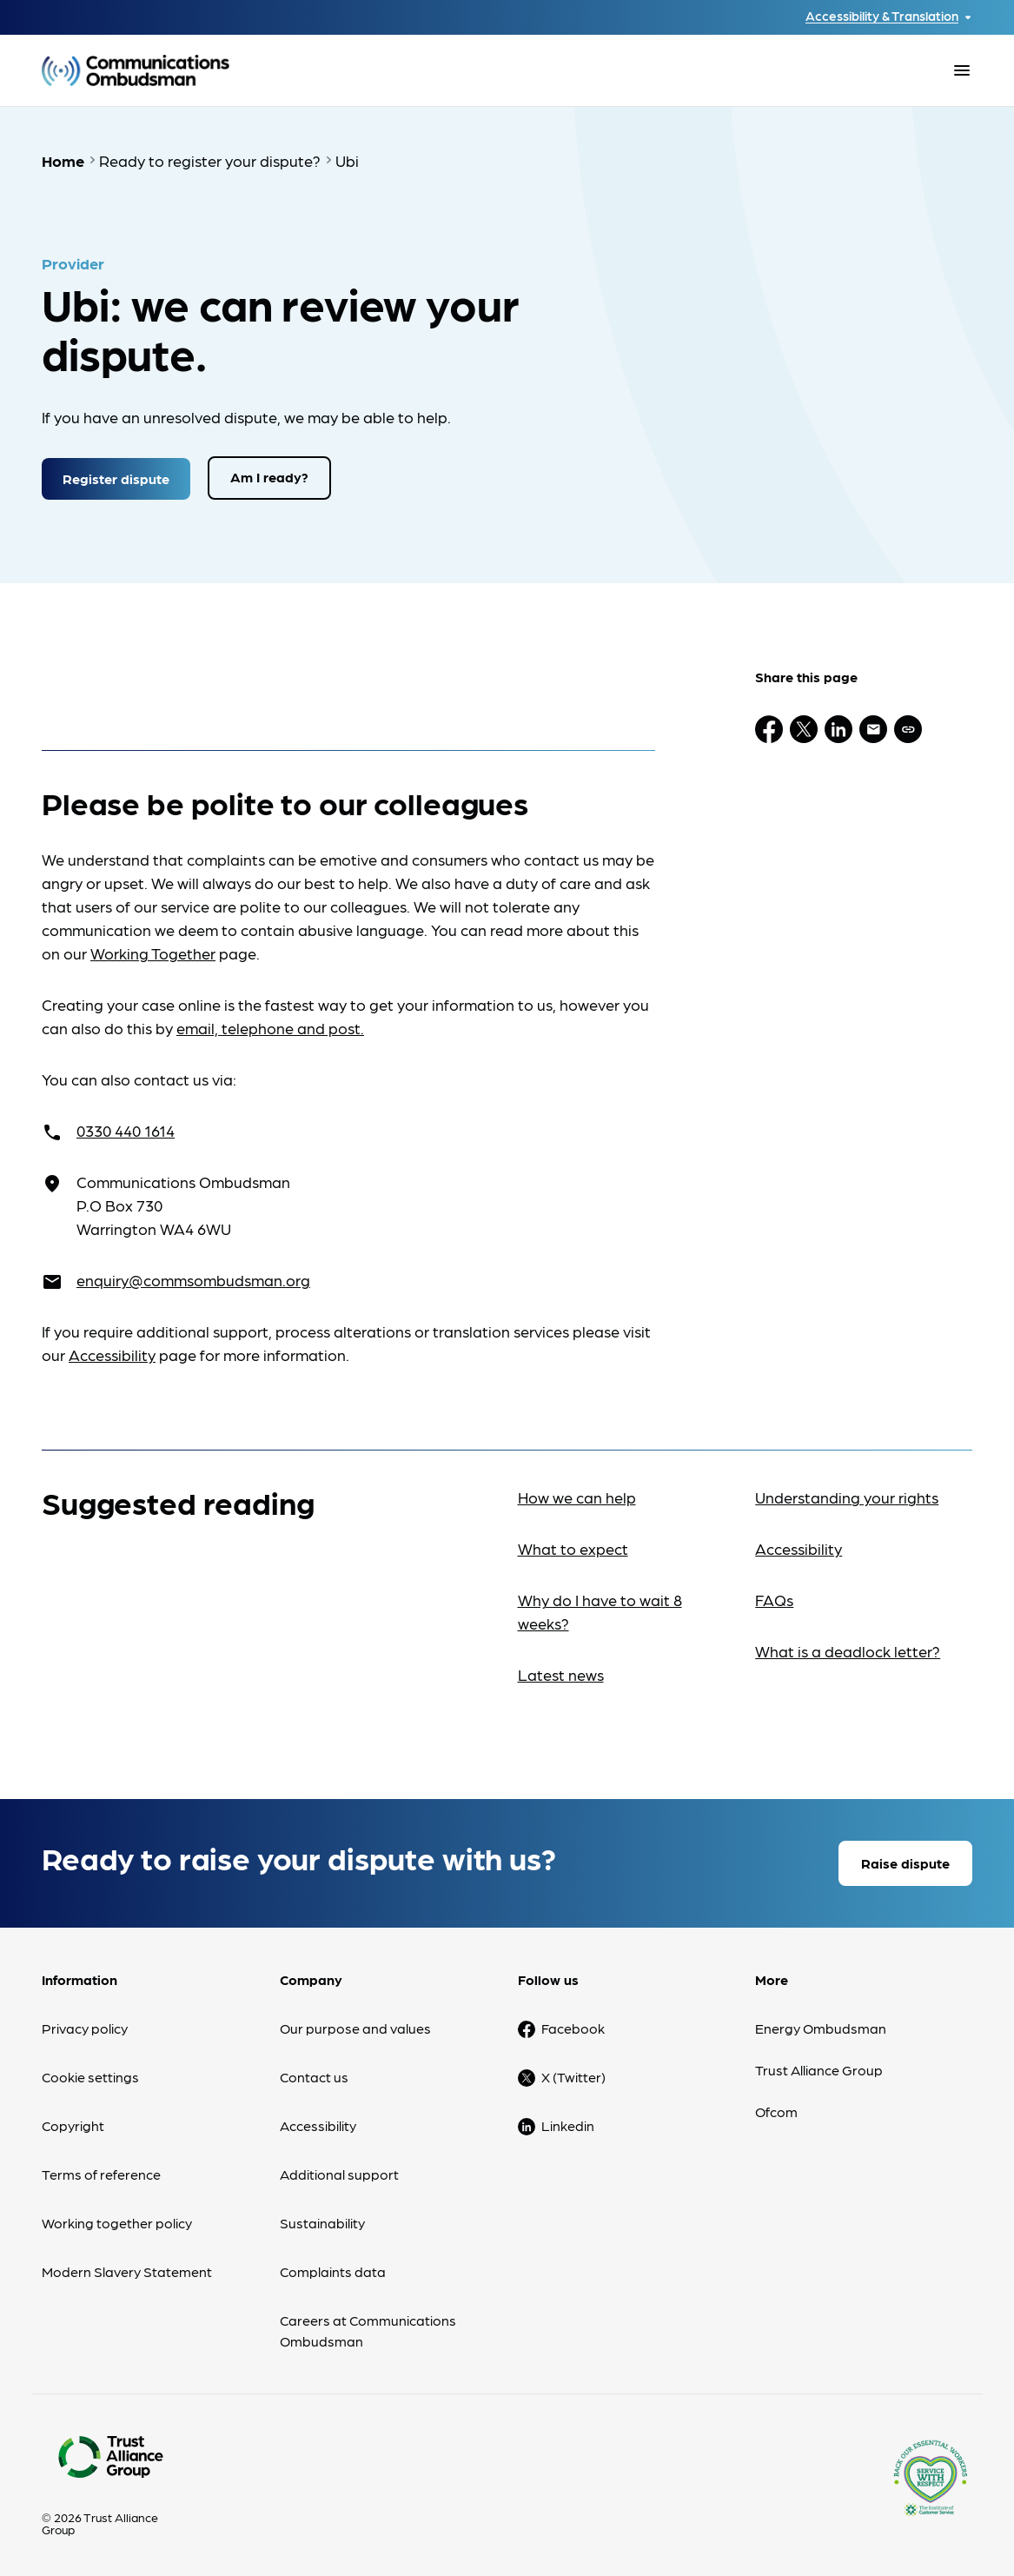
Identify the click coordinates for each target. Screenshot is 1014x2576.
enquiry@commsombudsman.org (193, 1279)
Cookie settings (90, 2076)
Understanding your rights (846, 1496)
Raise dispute (905, 1862)
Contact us (314, 2076)
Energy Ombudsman (820, 2027)
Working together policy (117, 2222)
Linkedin (567, 2124)
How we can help (577, 1496)
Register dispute (116, 477)
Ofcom (776, 2110)
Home (63, 160)
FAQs (774, 1599)
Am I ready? (269, 477)
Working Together (152, 952)
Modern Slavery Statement (127, 2270)
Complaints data (333, 2270)
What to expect (573, 1547)
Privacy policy (85, 2027)
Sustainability (322, 2222)
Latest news (561, 1673)
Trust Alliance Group (819, 2069)
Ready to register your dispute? (210, 160)
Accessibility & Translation (881, 16)
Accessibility (112, 1354)
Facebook (573, 2027)
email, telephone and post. (270, 1027)
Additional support (339, 2173)
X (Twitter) (573, 2076)
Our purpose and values (355, 2027)
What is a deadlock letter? (847, 1650)
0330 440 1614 (125, 1129)
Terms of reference (101, 2173)
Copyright (73, 2124)
